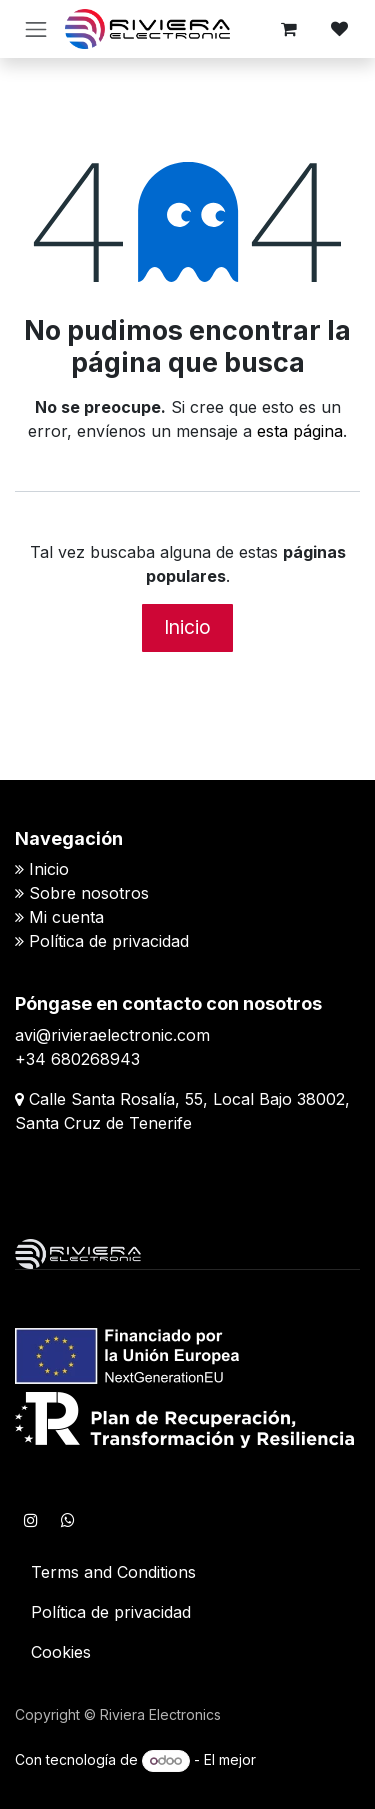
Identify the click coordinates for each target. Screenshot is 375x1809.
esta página (300, 431)
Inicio (187, 627)
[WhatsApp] (68, 1520)
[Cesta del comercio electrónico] (289, 29)
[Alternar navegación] (36, 29)
